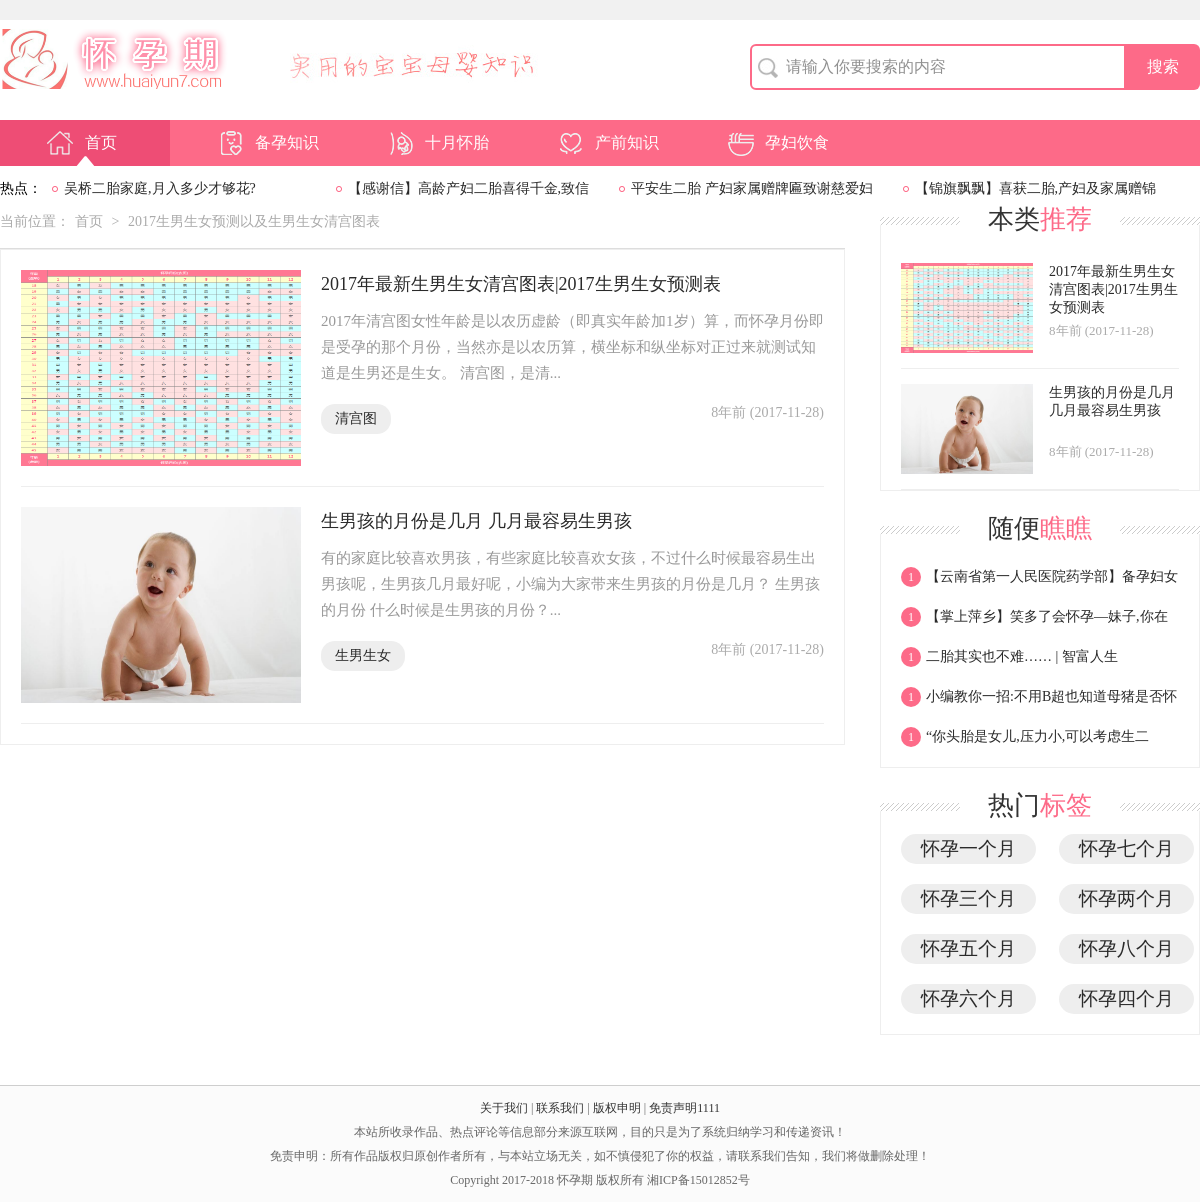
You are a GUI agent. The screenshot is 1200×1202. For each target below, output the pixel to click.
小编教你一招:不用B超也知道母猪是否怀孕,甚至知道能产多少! (1039, 702)
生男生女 (363, 655)
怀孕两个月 (1126, 898)
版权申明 (617, 1108)
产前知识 (607, 143)
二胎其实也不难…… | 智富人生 (1009, 662)
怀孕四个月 (1126, 998)
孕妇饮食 (777, 143)
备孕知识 (267, 143)
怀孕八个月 (1126, 948)
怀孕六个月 (968, 998)
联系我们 (560, 1108)
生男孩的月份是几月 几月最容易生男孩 (476, 521)
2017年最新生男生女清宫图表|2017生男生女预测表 (521, 284)
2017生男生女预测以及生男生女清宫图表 (254, 221)
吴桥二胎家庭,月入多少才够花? (160, 188)
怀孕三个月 (968, 898)
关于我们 (504, 1108)
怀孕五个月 (968, 948)
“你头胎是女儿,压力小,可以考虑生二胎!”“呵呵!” (1025, 742)
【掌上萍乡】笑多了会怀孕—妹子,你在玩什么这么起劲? (1034, 622)
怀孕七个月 (1126, 848)
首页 (81, 143)
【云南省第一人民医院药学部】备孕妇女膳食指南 (1039, 582)
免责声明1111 (684, 1108)
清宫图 (356, 418)
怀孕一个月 (968, 848)
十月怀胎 (437, 143)
